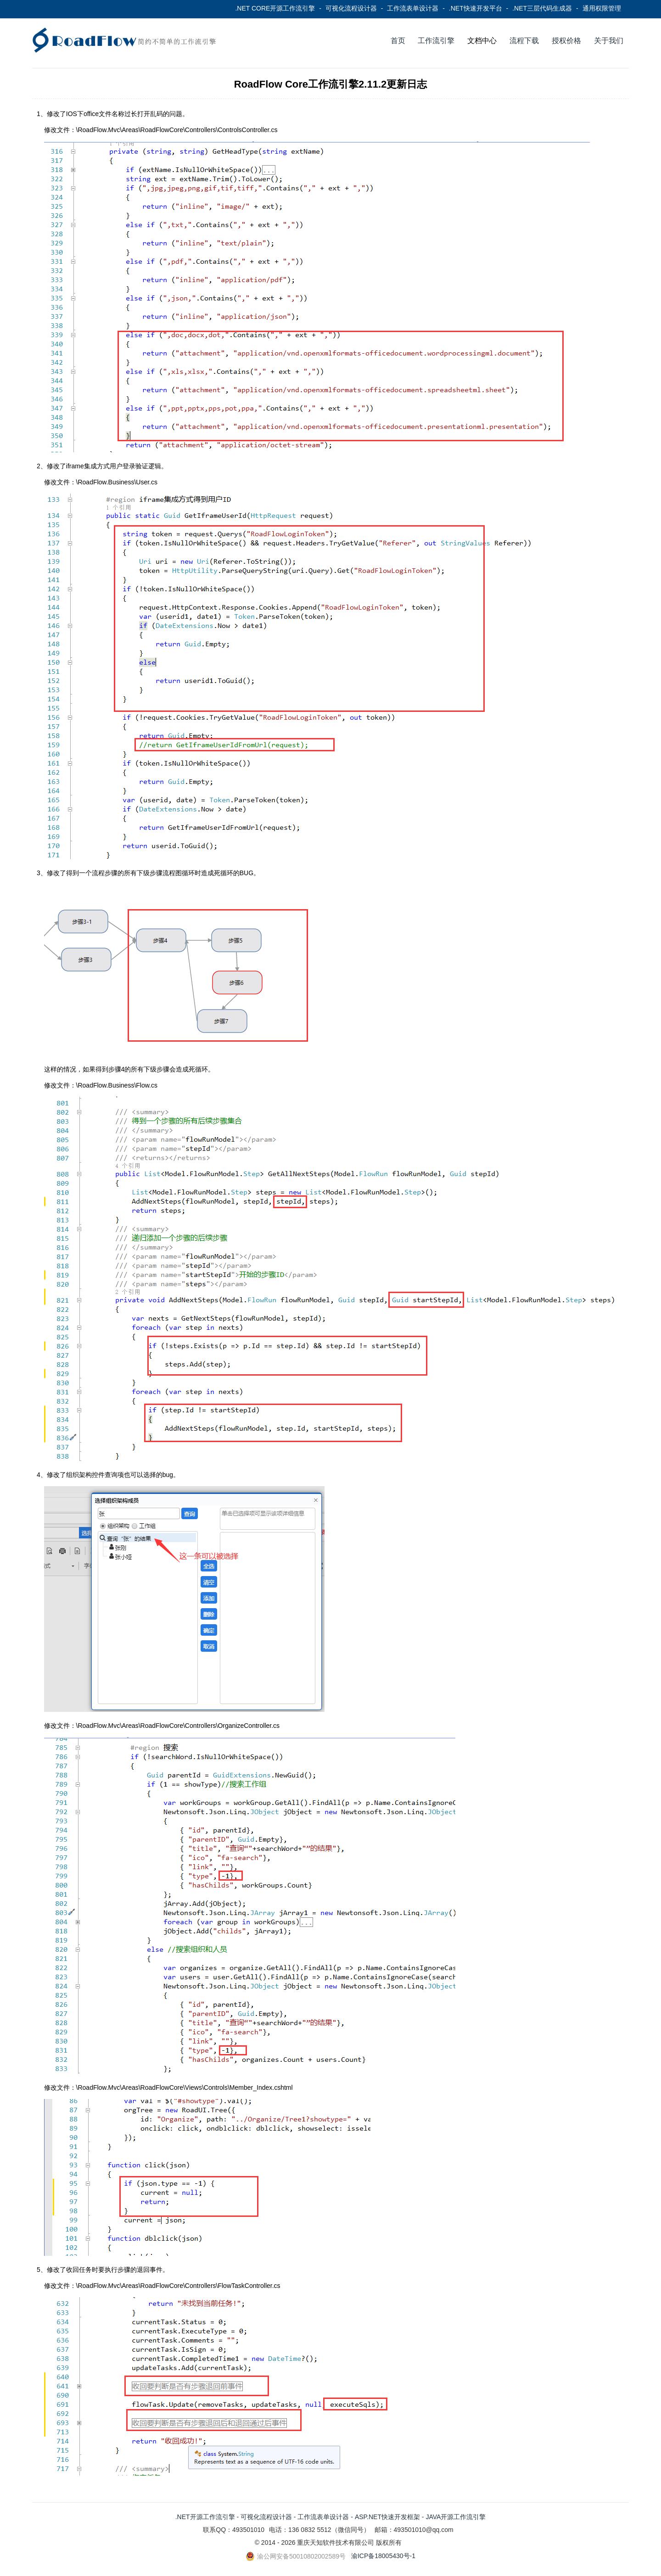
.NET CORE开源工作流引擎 (275, 8)
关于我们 (608, 40)
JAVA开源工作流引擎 (456, 2516)
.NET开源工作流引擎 (205, 2516)
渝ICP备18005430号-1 (383, 2555)
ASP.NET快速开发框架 (387, 2516)
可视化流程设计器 (351, 8)
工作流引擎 (436, 40)
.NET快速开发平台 (475, 8)
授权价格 (566, 40)
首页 (398, 40)
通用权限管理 (602, 8)
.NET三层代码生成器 (542, 8)
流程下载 (524, 40)
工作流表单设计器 (412, 8)
